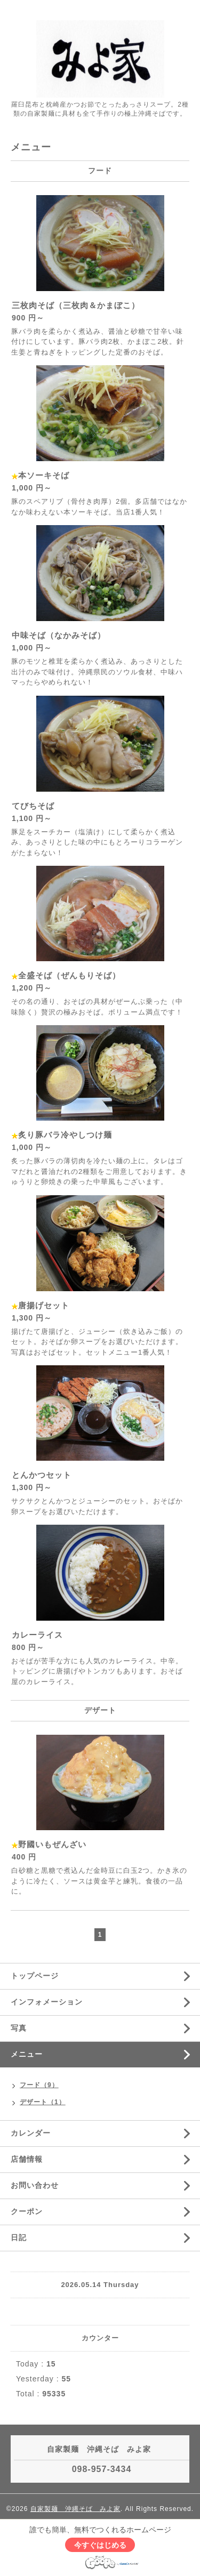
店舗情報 (27, 2159)
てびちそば (33, 805)
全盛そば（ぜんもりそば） (69, 975)
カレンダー (31, 2133)
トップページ (35, 1975)
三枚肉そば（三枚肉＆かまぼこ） (76, 305)
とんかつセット (41, 1474)
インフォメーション (47, 2002)
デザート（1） (43, 2102)
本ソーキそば (43, 475)
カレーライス (37, 1634)
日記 (19, 2237)
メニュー (27, 2054)
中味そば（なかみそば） (59, 635)
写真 (19, 2028)
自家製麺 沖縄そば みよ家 (75, 2509)
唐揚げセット (43, 1305)
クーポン (27, 2211)
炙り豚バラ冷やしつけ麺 (65, 1134)
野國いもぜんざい (52, 1844)
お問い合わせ (35, 2185)
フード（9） (39, 2085)
